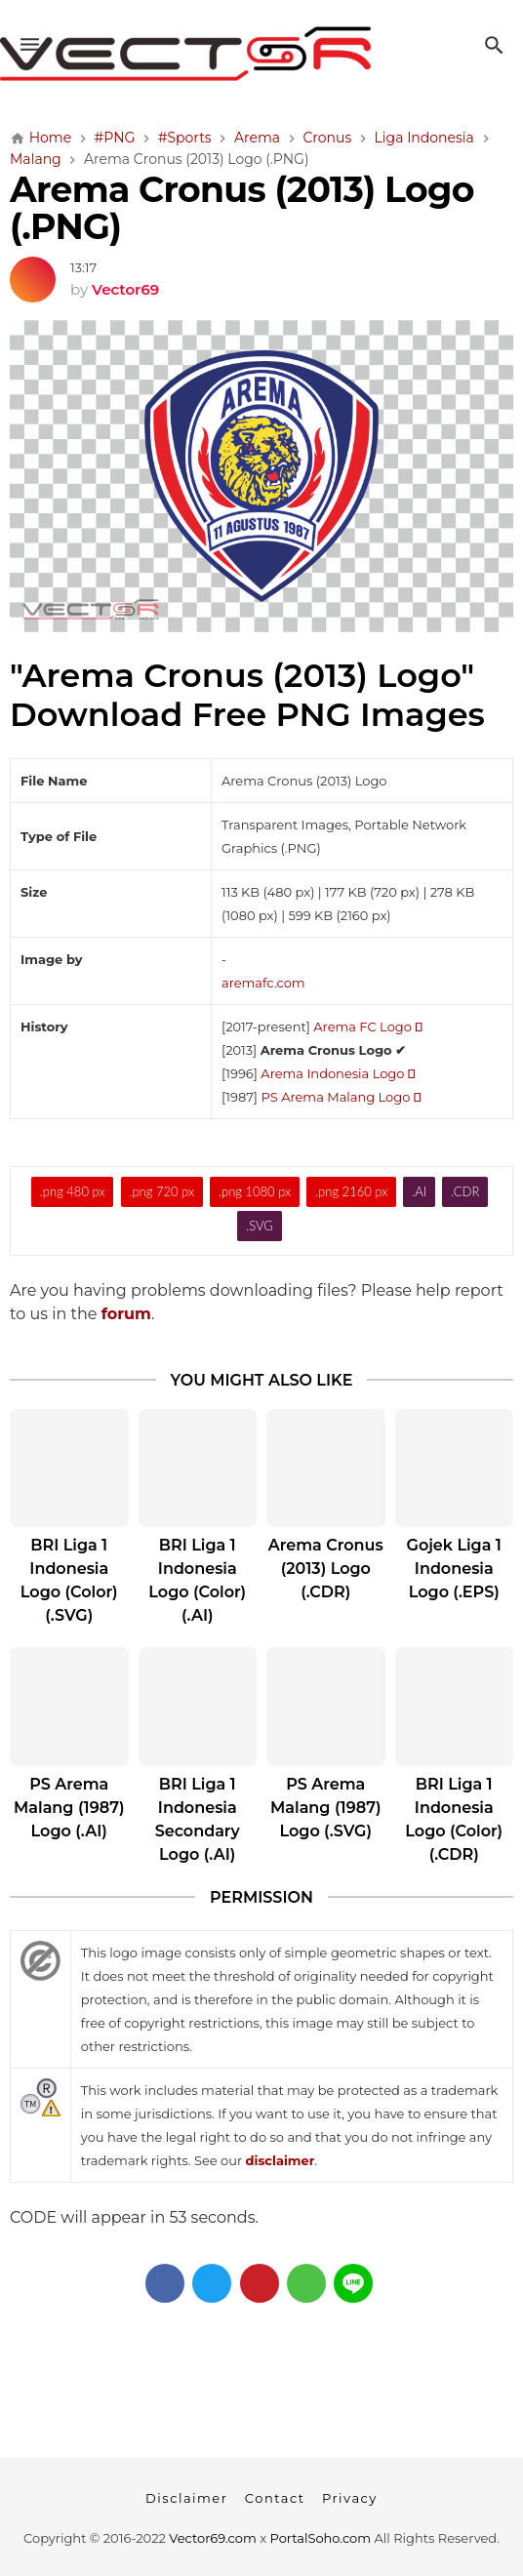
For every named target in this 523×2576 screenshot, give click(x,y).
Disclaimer (186, 2498)
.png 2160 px (351, 1191)
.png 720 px (161, 1191)
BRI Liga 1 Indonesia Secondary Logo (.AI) (197, 1819)
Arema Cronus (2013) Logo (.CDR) (325, 1568)
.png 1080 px (255, 1191)
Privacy (350, 2498)
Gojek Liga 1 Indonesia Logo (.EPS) (454, 1568)
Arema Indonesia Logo (338, 1073)
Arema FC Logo (367, 1026)
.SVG (259, 1225)
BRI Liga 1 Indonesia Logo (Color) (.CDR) (454, 1819)
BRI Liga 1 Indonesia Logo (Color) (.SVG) (69, 1580)
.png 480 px (72, 1191)
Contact (275, 2498)
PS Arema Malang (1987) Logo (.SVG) (325, 1807)
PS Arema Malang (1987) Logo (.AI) (69, 1807)
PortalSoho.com (321, 2538)
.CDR (465, 1191)
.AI (419, 1191)
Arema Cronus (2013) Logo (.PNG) (242, 208)
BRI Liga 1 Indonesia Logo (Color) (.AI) (197, 1580)
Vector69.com (212, 2538)
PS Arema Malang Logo (341, 1097)
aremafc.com (263, 982)
